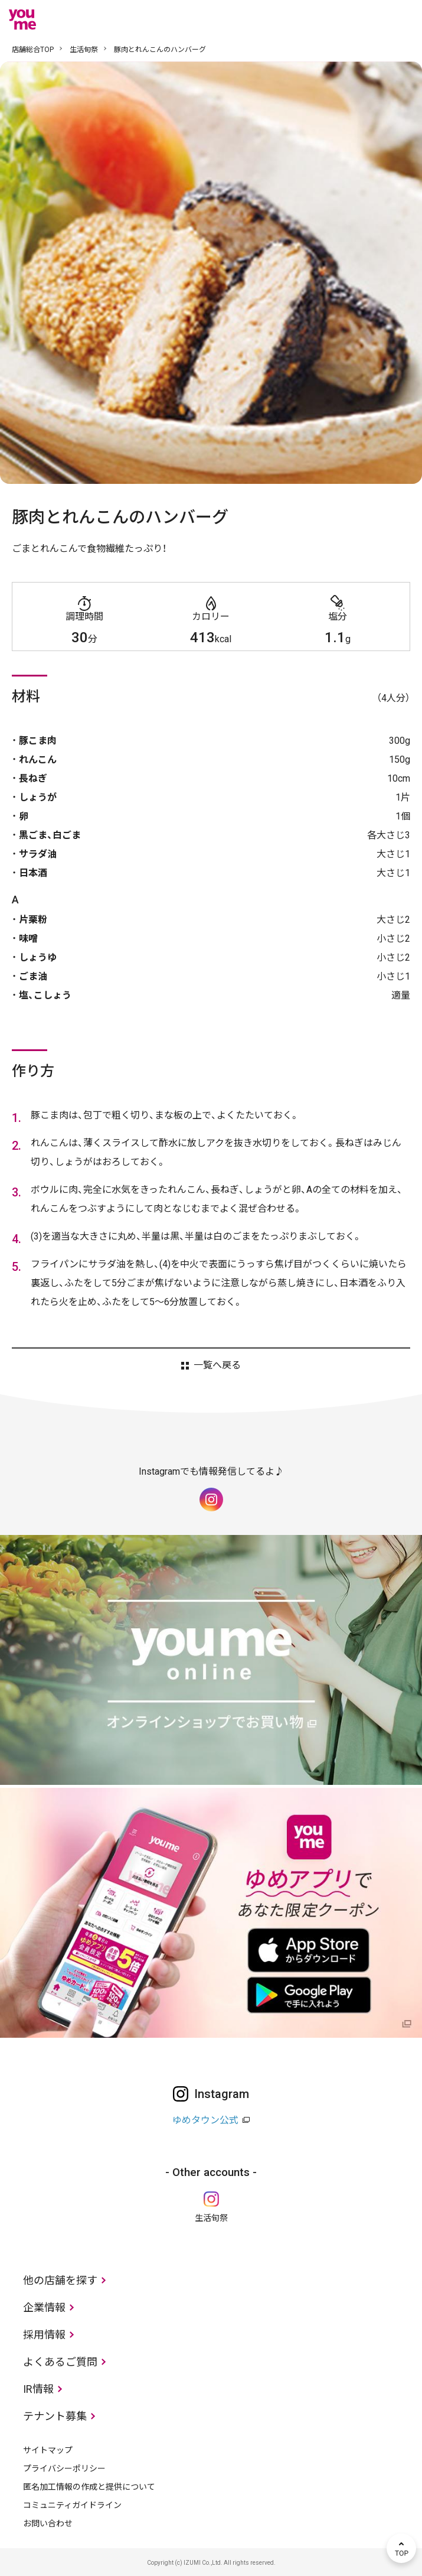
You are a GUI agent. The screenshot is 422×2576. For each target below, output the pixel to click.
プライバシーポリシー (64, 2468)
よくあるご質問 (60, 2362)
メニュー (401, 19)
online (366, 19)
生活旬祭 (84, 49)
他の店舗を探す (60, 2280)
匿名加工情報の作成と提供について (89, 2487)
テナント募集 (55, 2416)
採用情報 (44, 2334)
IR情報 (38, 2389)
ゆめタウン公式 (205, 2120)
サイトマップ (48, 2450)
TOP (401, 2548)
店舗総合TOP (33, 49)
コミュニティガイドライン (72, 2505)
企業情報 (44, 2307)
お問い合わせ (48, 2523)
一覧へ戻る (217, 1365)
